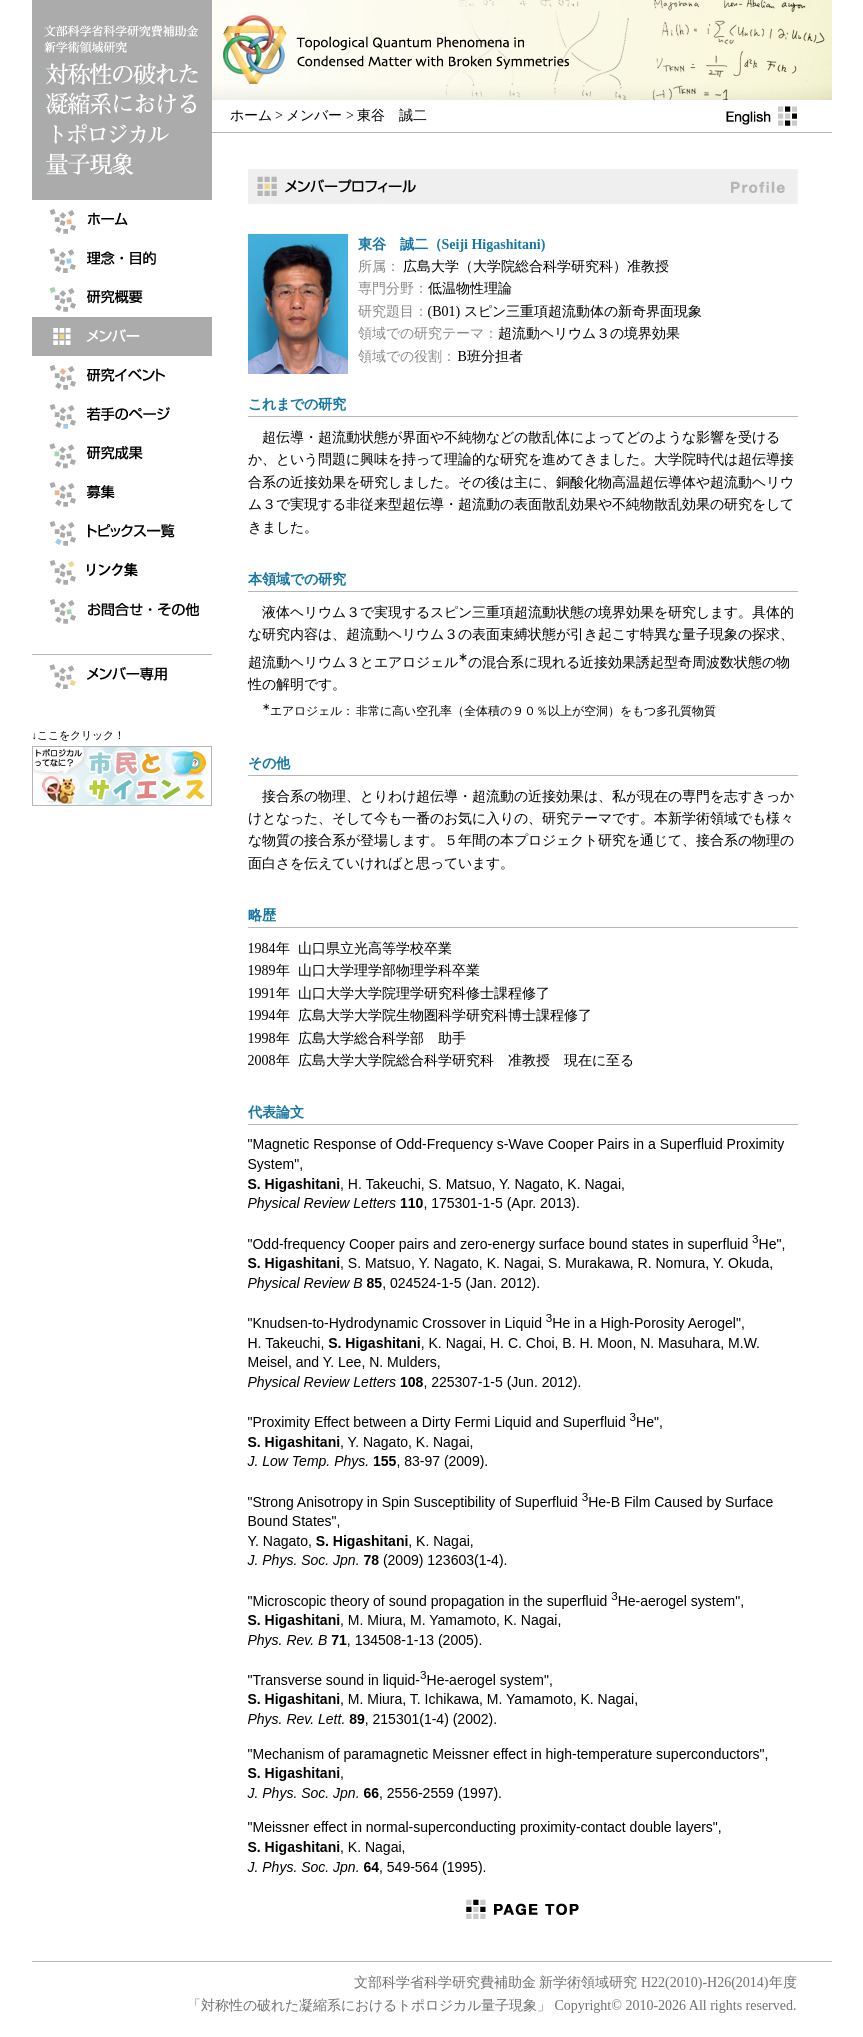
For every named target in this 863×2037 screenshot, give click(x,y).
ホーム (251, 115)
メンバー (314, 115)
